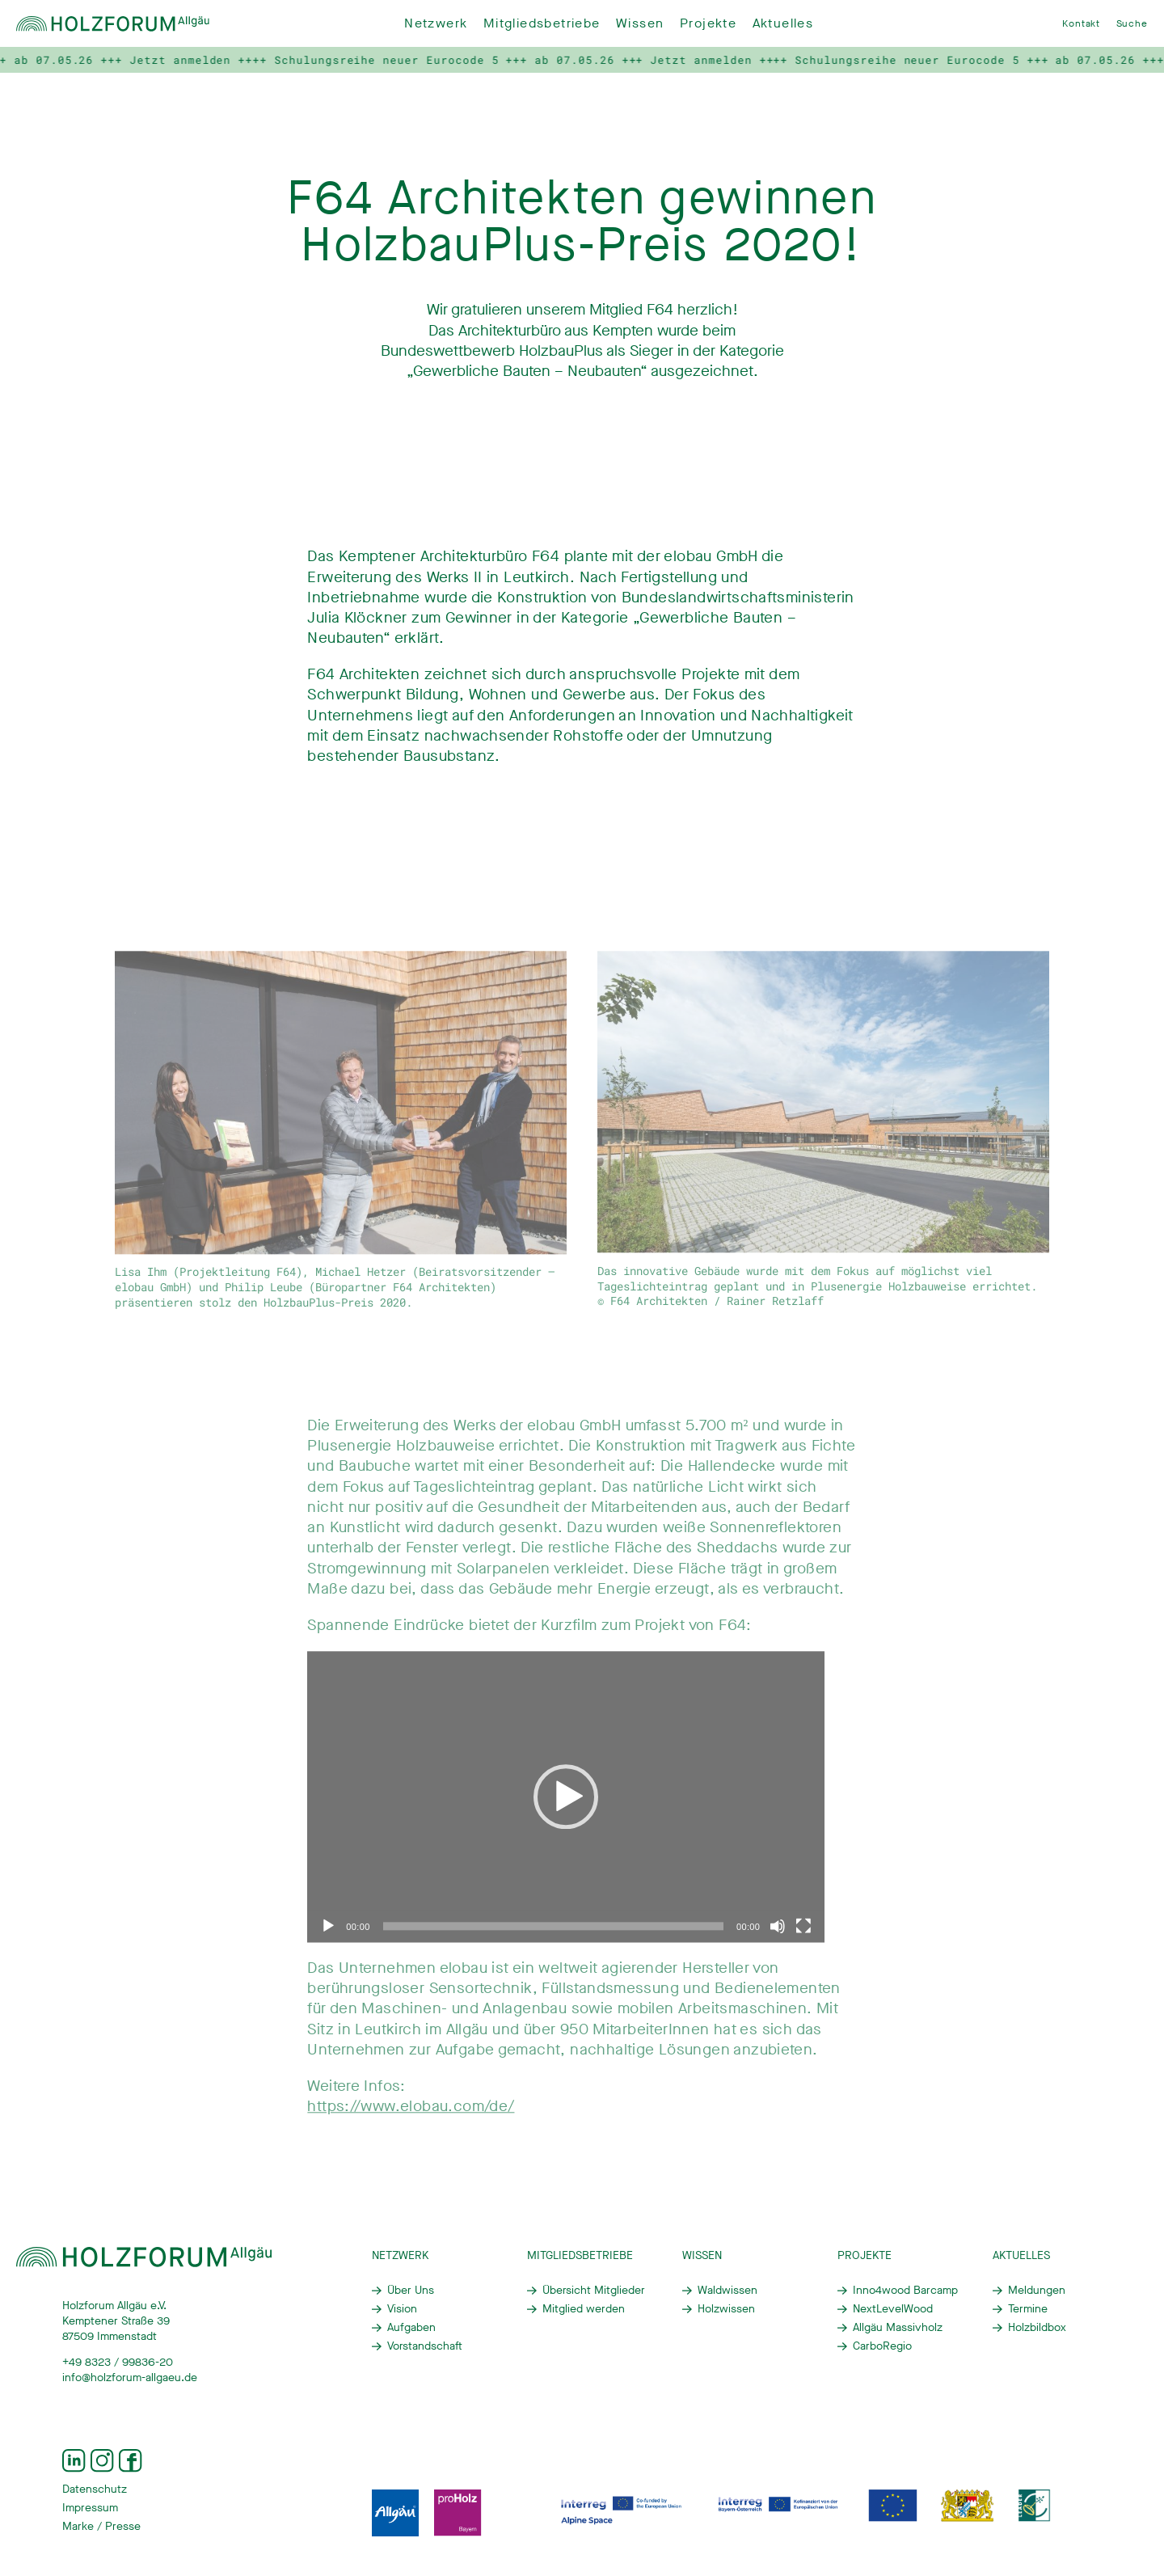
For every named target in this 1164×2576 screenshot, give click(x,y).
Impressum (90, 2508)
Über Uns (410, 2290)
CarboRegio (882, 2346)
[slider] (553, 1938)
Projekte (708, 23)
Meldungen (1036, 2290)
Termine (1028, 2309)
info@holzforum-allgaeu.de (129, 2378)
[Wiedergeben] (328, 1938)
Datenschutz (94, 2489)
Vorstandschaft (424, 2346)
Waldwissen (727, 2290)
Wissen (640, 23)
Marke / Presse (101, 2526)
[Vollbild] (803, 1938)
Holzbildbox (1037, 2328)
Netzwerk (435, 23)
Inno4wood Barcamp (905, 2290)
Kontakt (1081, 23)
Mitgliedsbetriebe (542, 23)
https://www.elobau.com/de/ (410, 2117)
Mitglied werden (583, 2309)
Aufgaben (411, 2328)
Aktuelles (783, 23)
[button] (566, 1808)
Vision (402, 2309)
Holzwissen (726, 2309)
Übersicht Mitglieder (593, 2290)
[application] (565, 1808)
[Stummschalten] (778, 1938)
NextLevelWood (893, 2309)
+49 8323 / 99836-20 (117, 2362)
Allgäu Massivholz (898, 2328)
